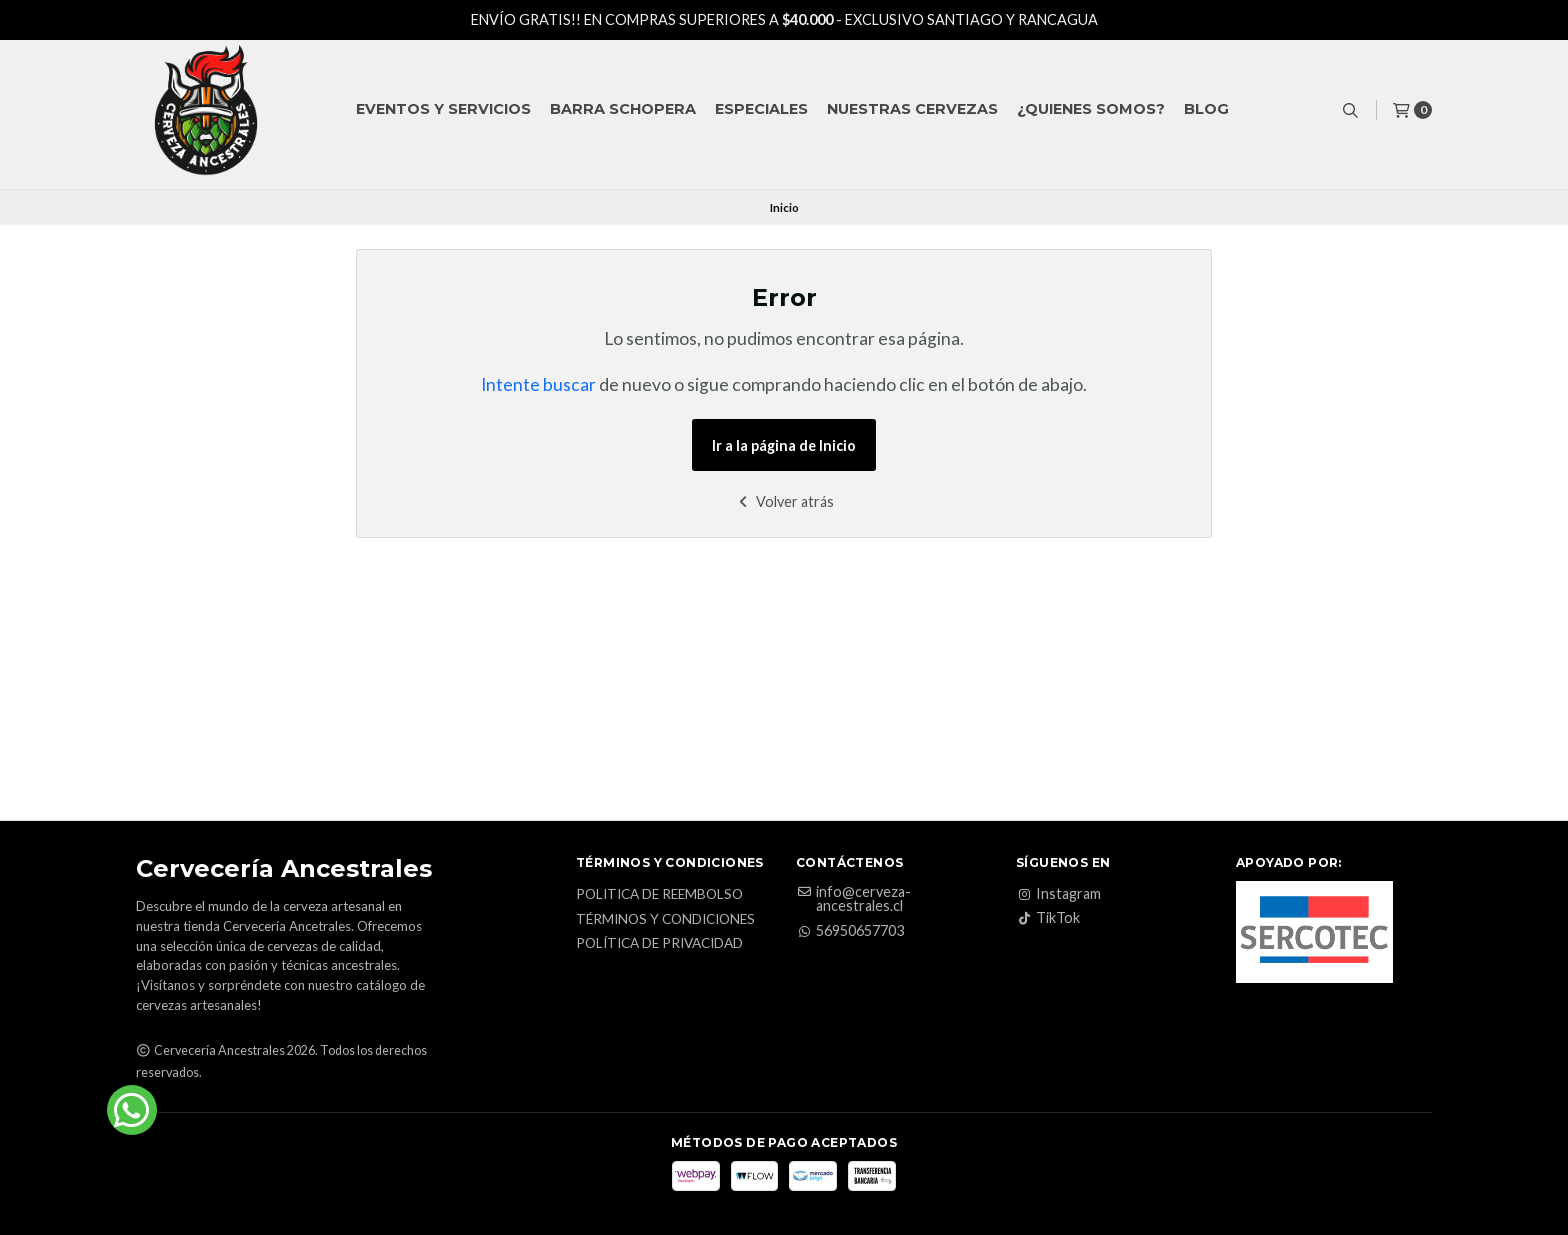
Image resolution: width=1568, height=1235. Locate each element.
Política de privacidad (659, 944)
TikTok (1048, 918)
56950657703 (850, 931)
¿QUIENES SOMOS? (1091, 109)
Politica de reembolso (659, 895)
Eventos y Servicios (443, 109)
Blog (1206, 109)
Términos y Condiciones (665, 920)
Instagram (1058, 894)
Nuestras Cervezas (912, 109)
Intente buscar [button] (538, 384)
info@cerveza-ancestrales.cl (853, 899)
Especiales (761, 109)
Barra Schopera (623, 109)
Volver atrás (784, 501)
